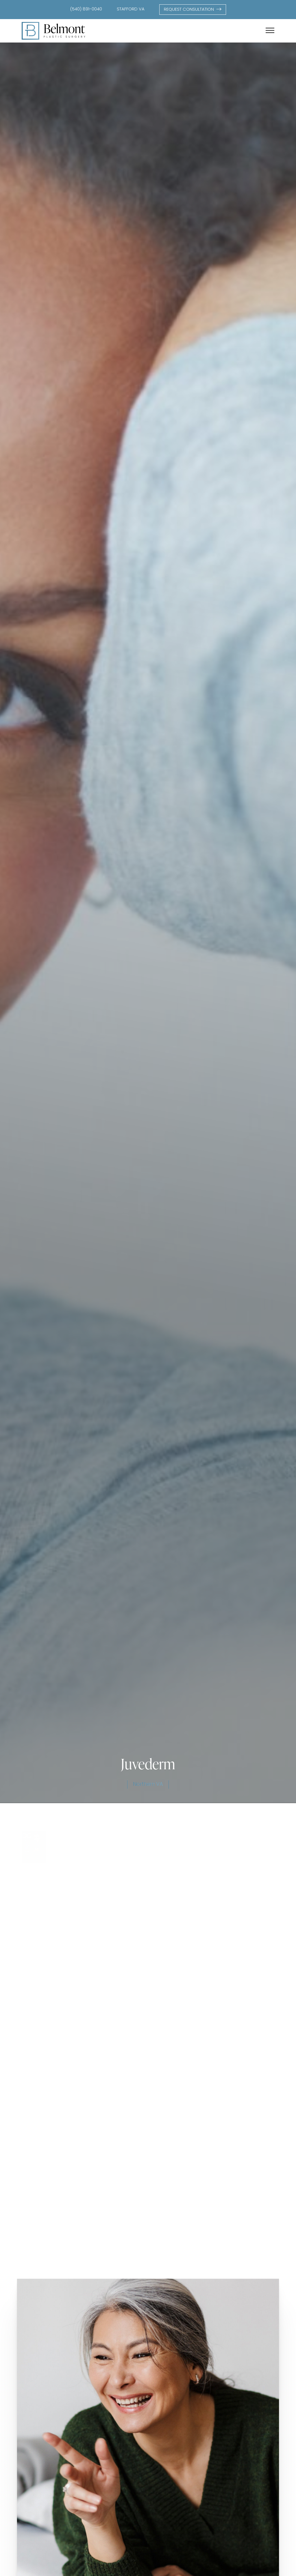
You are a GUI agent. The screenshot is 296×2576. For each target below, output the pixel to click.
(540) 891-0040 (86, 9)
